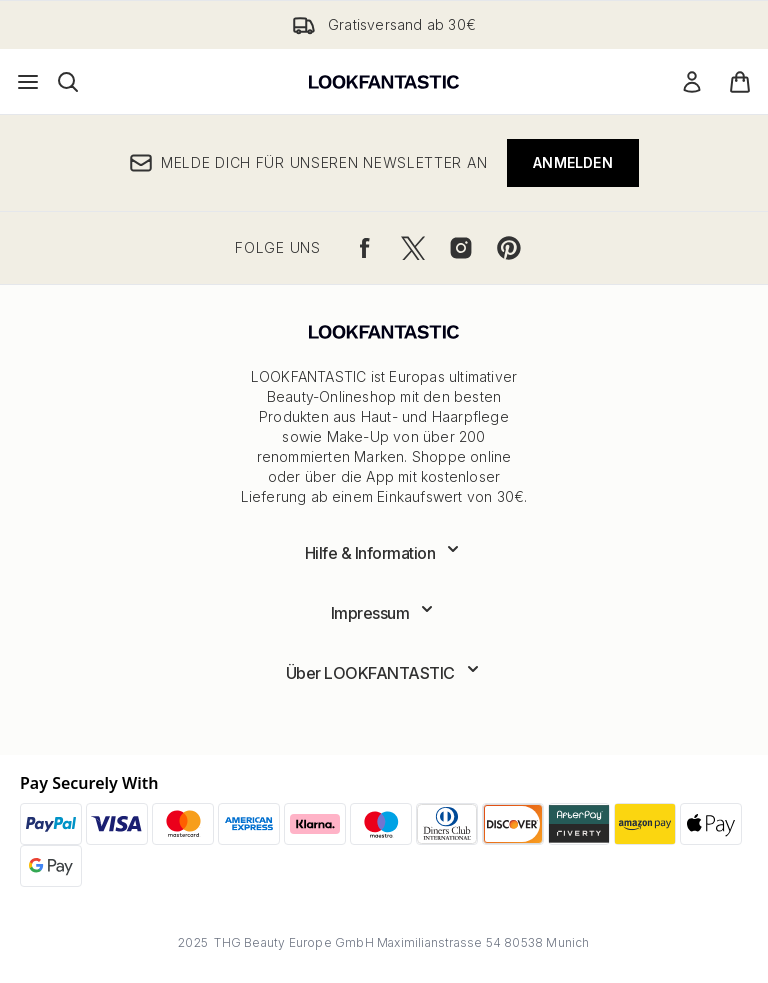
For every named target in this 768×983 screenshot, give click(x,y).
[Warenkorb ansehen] (740, 82)
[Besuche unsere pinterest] (509, 248)
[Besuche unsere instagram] (461, 248)
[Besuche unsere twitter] (413, 248)
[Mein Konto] (692, 82)
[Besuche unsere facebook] (365, 248)
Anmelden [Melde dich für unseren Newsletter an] (573, 162)
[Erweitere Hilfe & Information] (384, 553)
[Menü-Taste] (28, 82)
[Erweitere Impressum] (384, 613)
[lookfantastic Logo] (384, 82)
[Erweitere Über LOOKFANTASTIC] (384, 673)
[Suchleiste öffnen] (68, 82)
